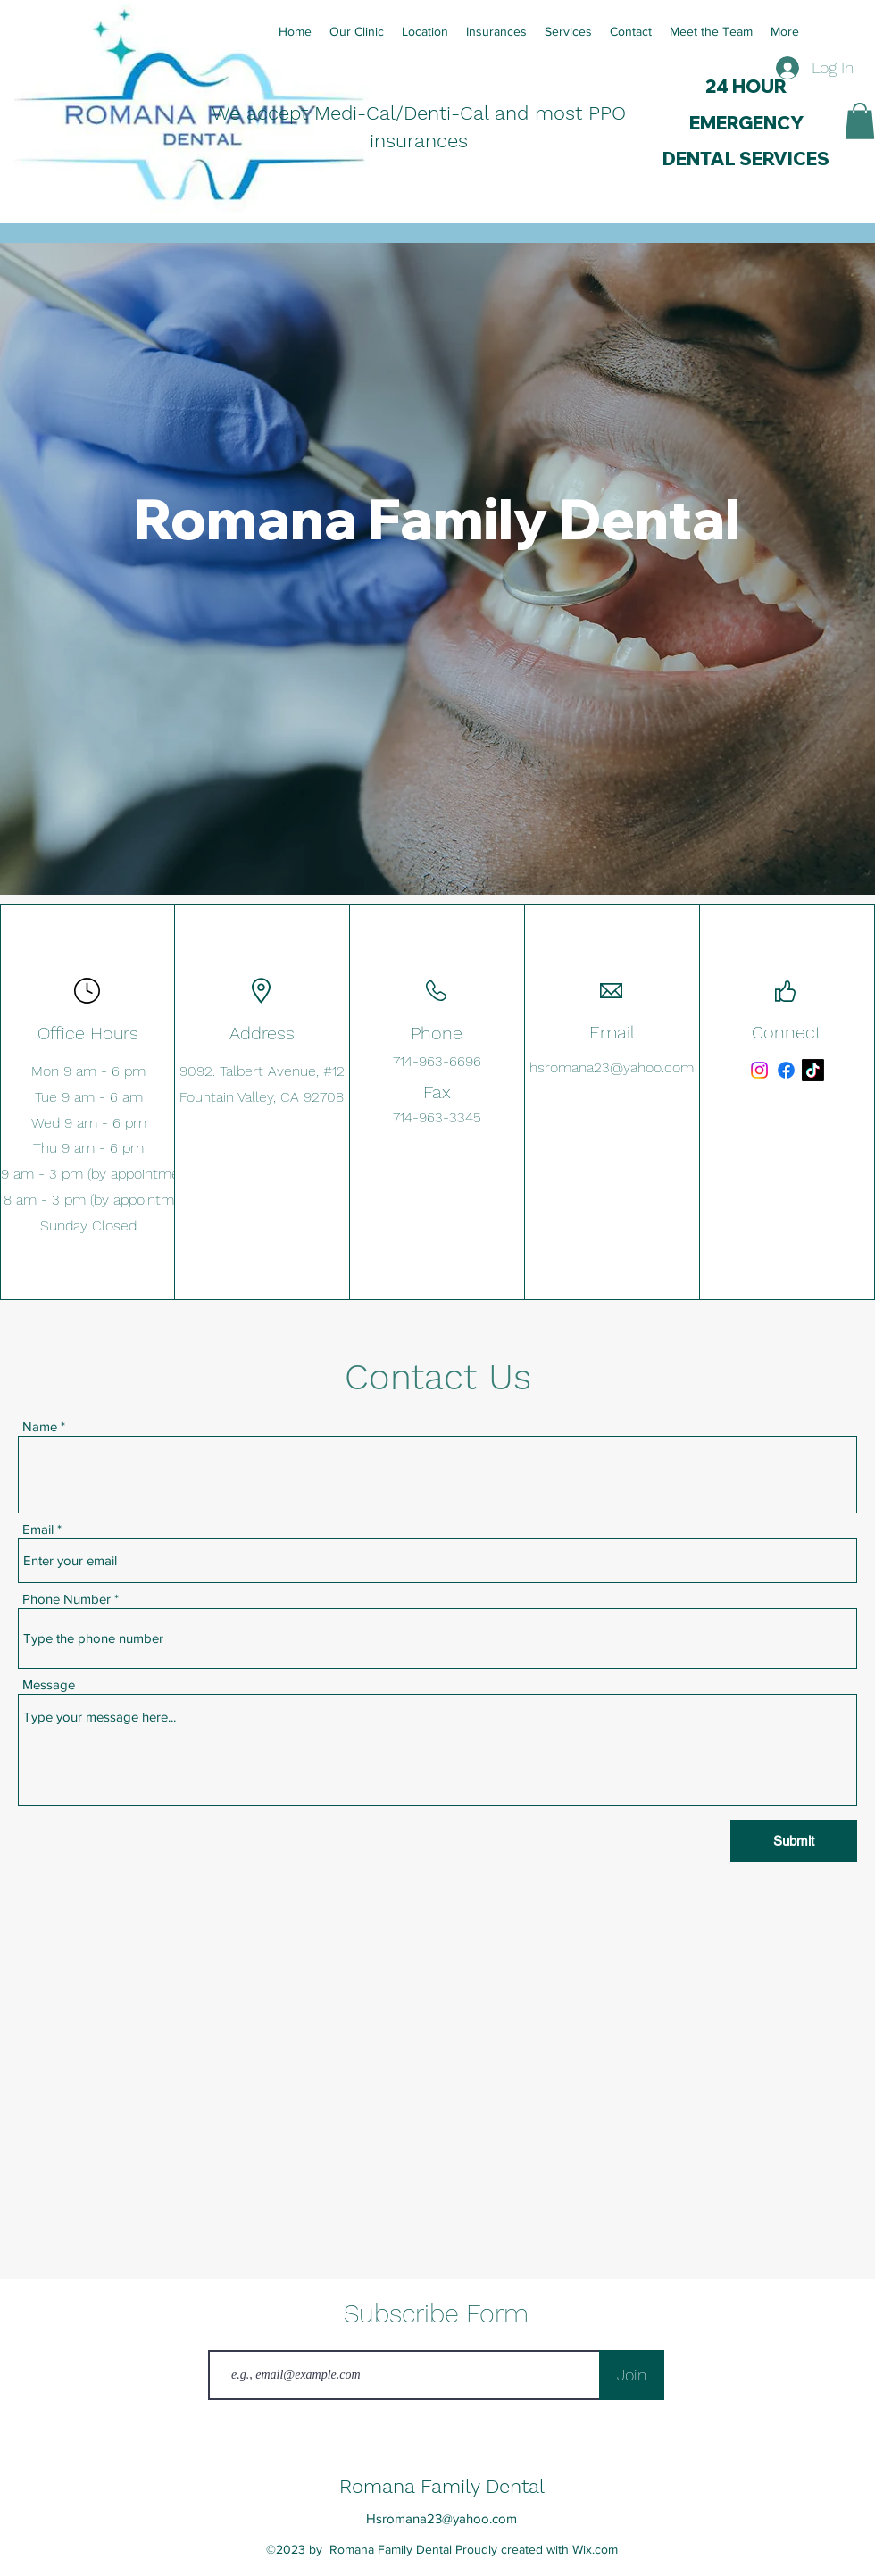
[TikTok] (813, 1070)
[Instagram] (759, 1070)
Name (39, 1426)
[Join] (631, 2375)
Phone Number (66, 1598)
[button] (860, 121)
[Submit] (793, 1841)
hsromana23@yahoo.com (611, 1067)
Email (38, 1529)
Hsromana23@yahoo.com (441, 2518)
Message (48, 1684)
